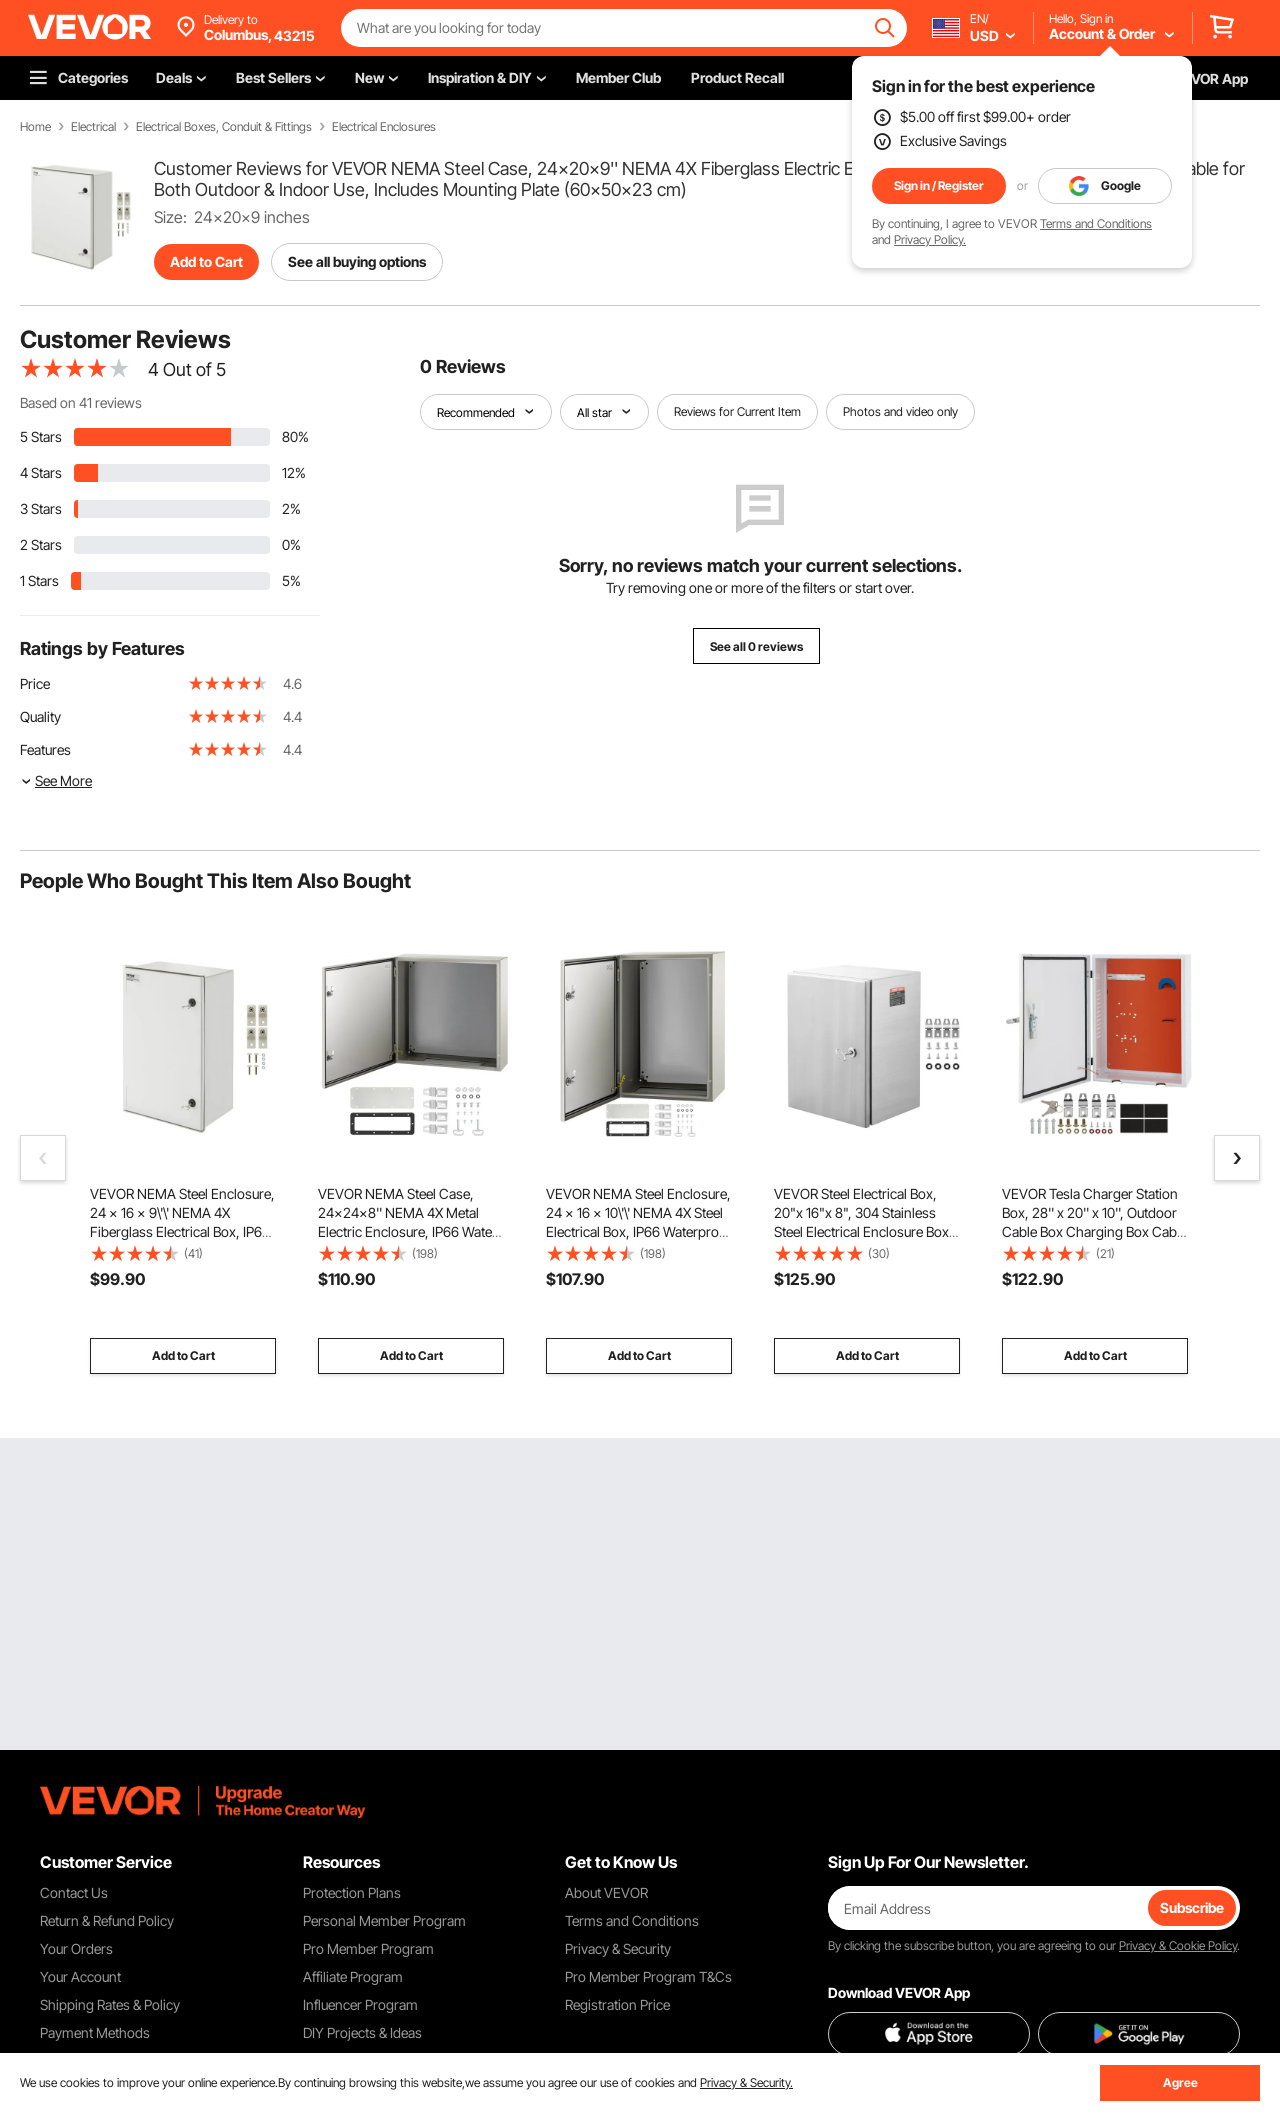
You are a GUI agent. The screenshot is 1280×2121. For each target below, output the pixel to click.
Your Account (80, 1976)
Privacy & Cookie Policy (1178, 1945)
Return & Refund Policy (107, 1920)
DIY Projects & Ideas (362, 2032)
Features (45, 749)
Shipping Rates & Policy (110, 2004)
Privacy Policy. (930, 239)
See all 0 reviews (756, 646)
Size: (170, 217)
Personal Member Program (384, 1920)
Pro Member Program (368, 1948)
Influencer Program (360, 2004)
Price (35, 683)
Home (35, 127)
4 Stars (41, 472)
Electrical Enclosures (384, 127)
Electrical (93, 127)
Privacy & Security (618, 1948)
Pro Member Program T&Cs (648, 1976)
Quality (40, 716)
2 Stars (41, 544)
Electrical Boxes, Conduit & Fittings (224, 127)
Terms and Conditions (1096, 223)
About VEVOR (606, 1892)
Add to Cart (206, 261)
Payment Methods (95, 2032)
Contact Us (74, 1892)
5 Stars (41, 436)
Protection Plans (352, 1892)
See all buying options (357, 261)
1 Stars (39, 580)
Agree (1180, 2082)
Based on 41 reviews (81, 402)
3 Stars (41, 508)
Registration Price (617, 2004)
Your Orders (76, 1948)
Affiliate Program (353, 1976)
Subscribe (1192, 1907)
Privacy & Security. (746, 2082)
